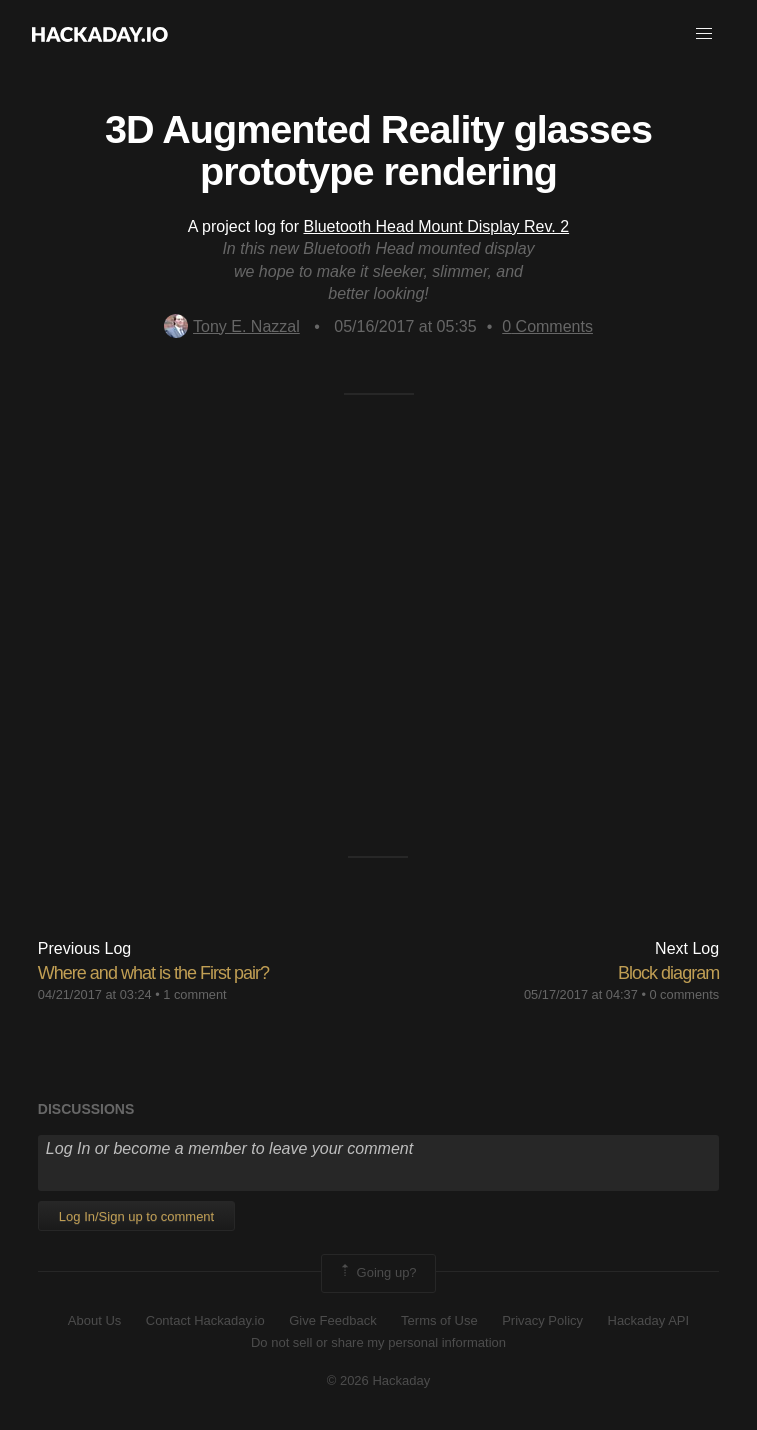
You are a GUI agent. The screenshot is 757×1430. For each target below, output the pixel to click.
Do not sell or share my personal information (378, 1342)
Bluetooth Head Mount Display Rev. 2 (436, 226)
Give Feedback (332, 1320)
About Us (94, 1320)
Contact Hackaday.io (205, 1320)
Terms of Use (439, 1320)
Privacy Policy (542, 1320)
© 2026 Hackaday (379, 1380)
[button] (704, 34)
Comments (547, 326)
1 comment (194, 994)
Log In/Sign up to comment (136, 1216)
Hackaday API (649, 1320)
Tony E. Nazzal (232, 326)
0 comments (684, 994)
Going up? (377, 1273)
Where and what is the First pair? (153, 973)
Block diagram (668, 973)
